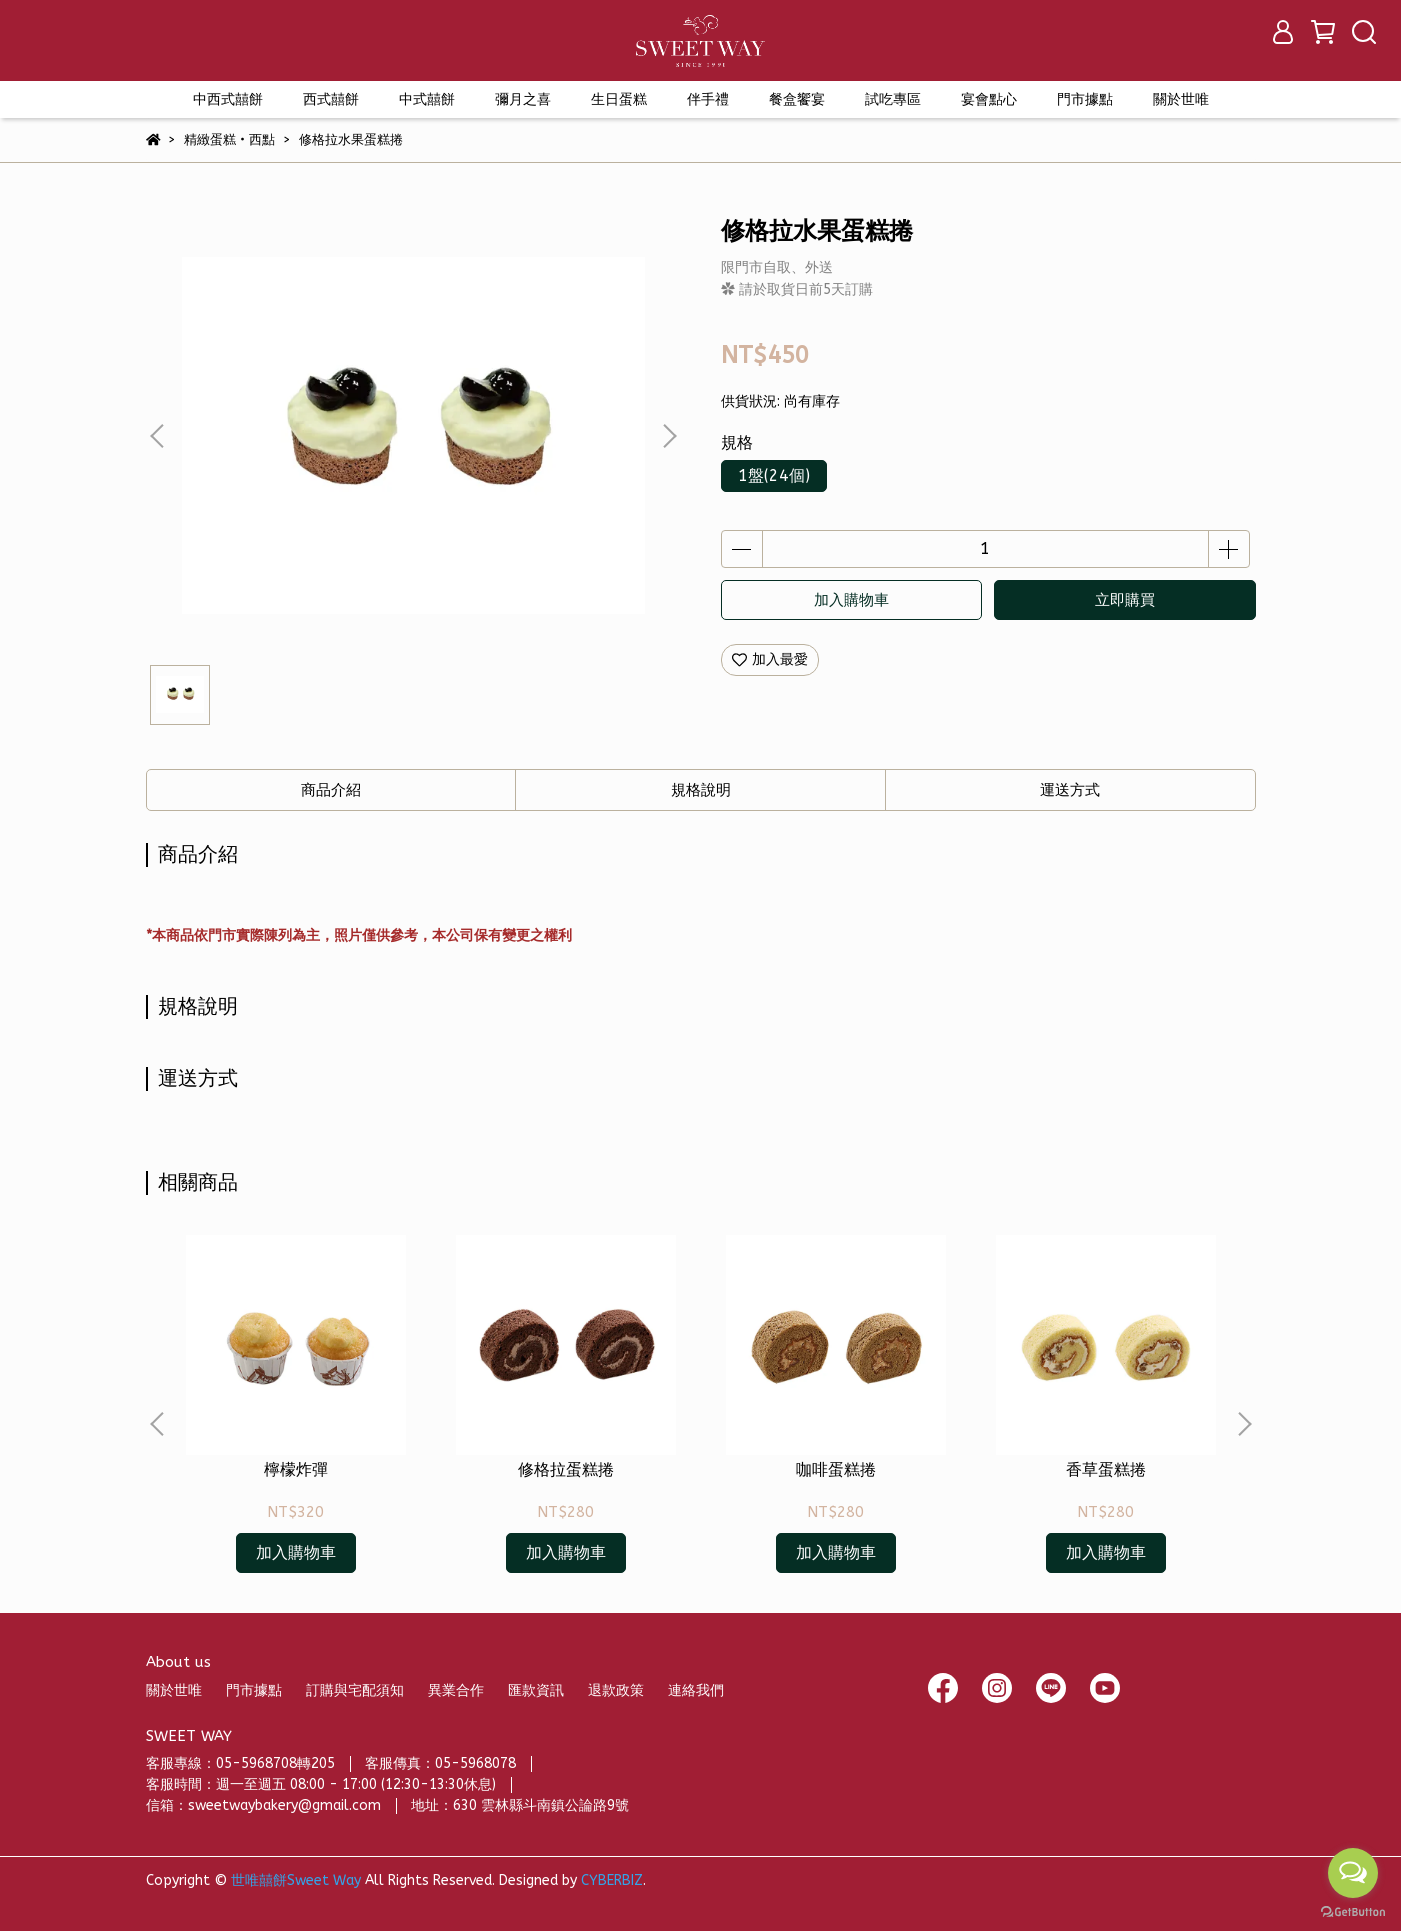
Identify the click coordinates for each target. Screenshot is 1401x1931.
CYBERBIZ (612, 1880)
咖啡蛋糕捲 (836, 1469)
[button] (669, 436)
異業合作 (456, 1690)
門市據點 (254, 1690)
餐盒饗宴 (797, 99)
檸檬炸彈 (296, 1469)
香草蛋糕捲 (1106, 1469)
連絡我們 (696, 1690)
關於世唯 (174, 1690)
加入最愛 (770, 659)
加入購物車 (851, 600)
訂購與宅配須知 (355, 1690)
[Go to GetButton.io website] (1353, 1911)
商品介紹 (331, 790)
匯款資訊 (536, 1690)
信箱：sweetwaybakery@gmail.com (263, 1805)
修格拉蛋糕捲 (566, 1469)
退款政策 (616, 1690)
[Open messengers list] (1353, 1873)
